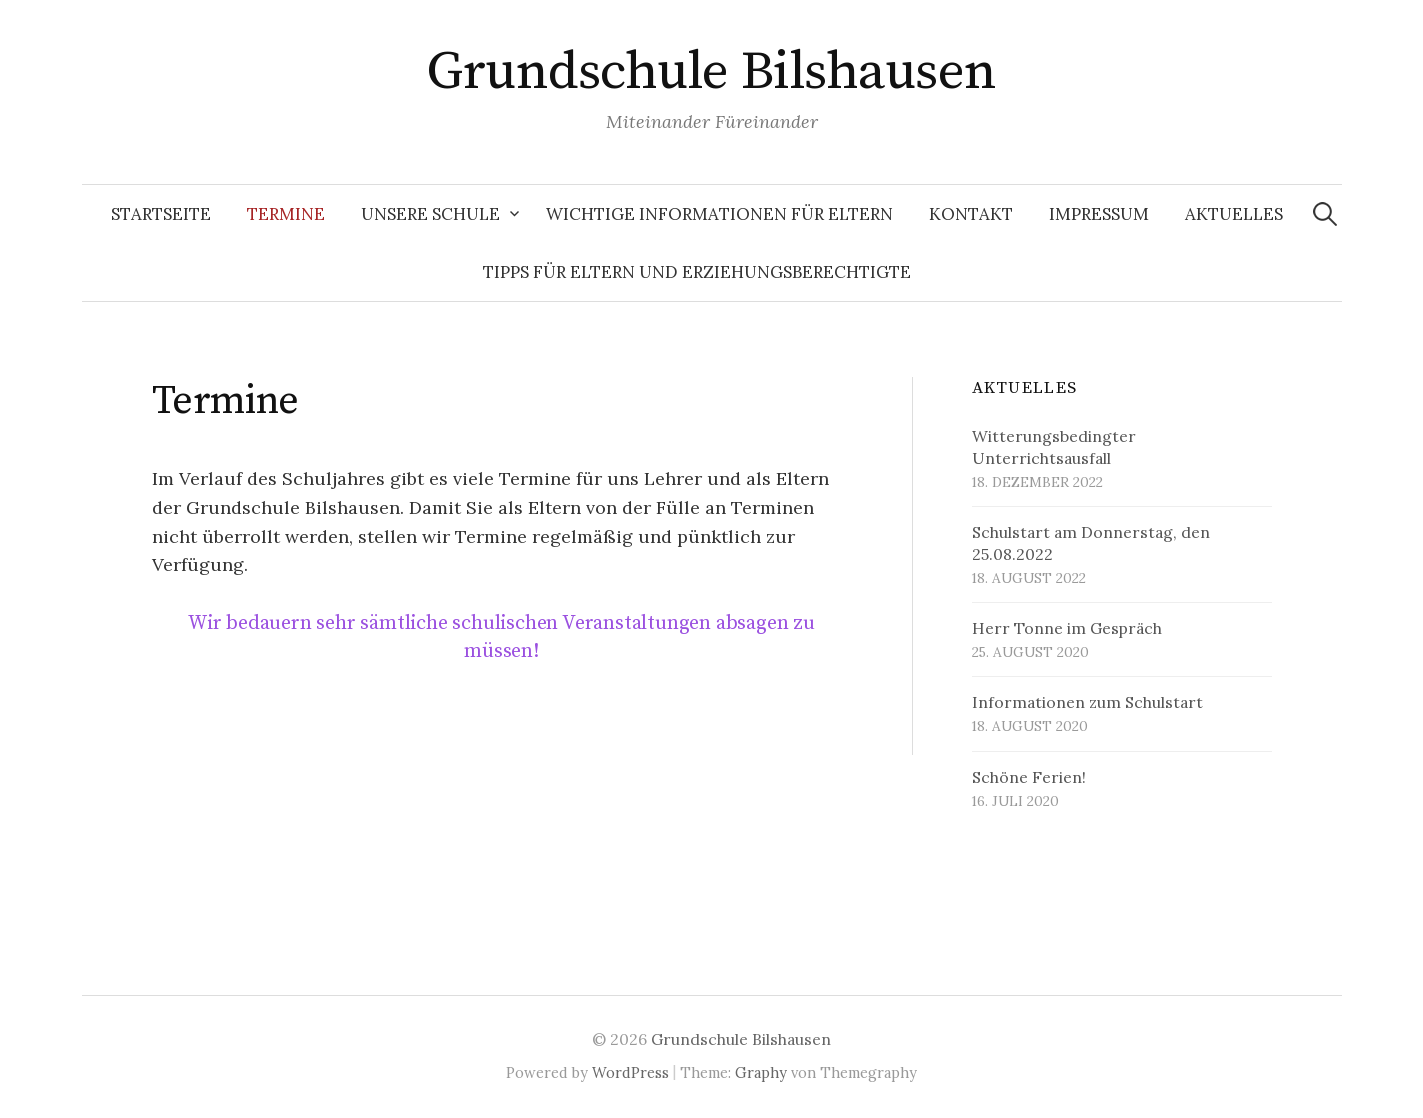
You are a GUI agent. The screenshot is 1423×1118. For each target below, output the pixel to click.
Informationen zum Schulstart (1087, 702)
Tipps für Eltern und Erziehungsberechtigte (697, 272)
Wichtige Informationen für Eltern (719, 214)
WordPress (630, 1072)
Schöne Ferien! (1029, 777)
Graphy (761, 1072)
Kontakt (971, 214)
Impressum (1099, 214)
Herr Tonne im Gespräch (1067, 628)
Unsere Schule (430, 214)
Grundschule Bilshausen (711, 72)
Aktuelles (1234, 214)
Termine (286, 214)
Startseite (161, 214)
